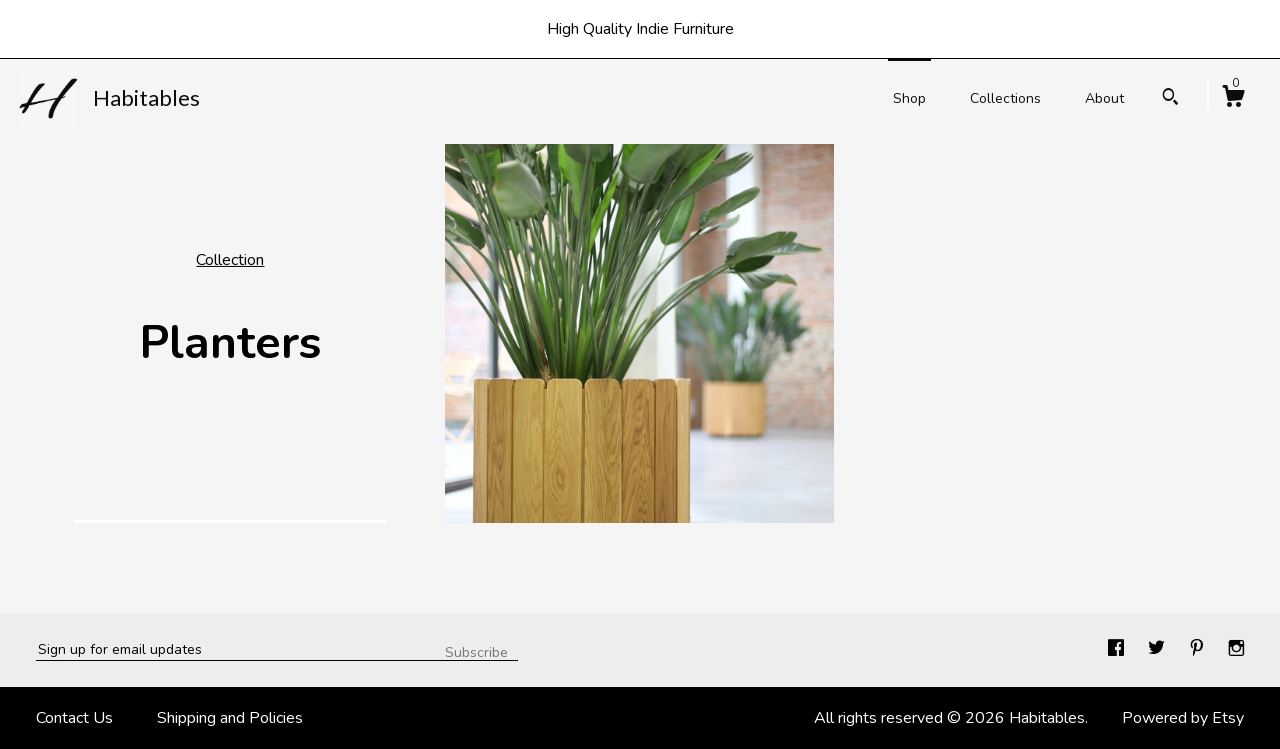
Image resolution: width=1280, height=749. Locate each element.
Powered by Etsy (1183, 718)
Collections (1005, 98)
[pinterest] (1199, 649)
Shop (909, 98)
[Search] (1170, 99)
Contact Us (74, 718)
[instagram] (1236, 649)
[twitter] (1158, 649)
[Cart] (1233, 99)
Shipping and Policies (230, 718)
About (1104, 98)
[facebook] (1118, 649)
